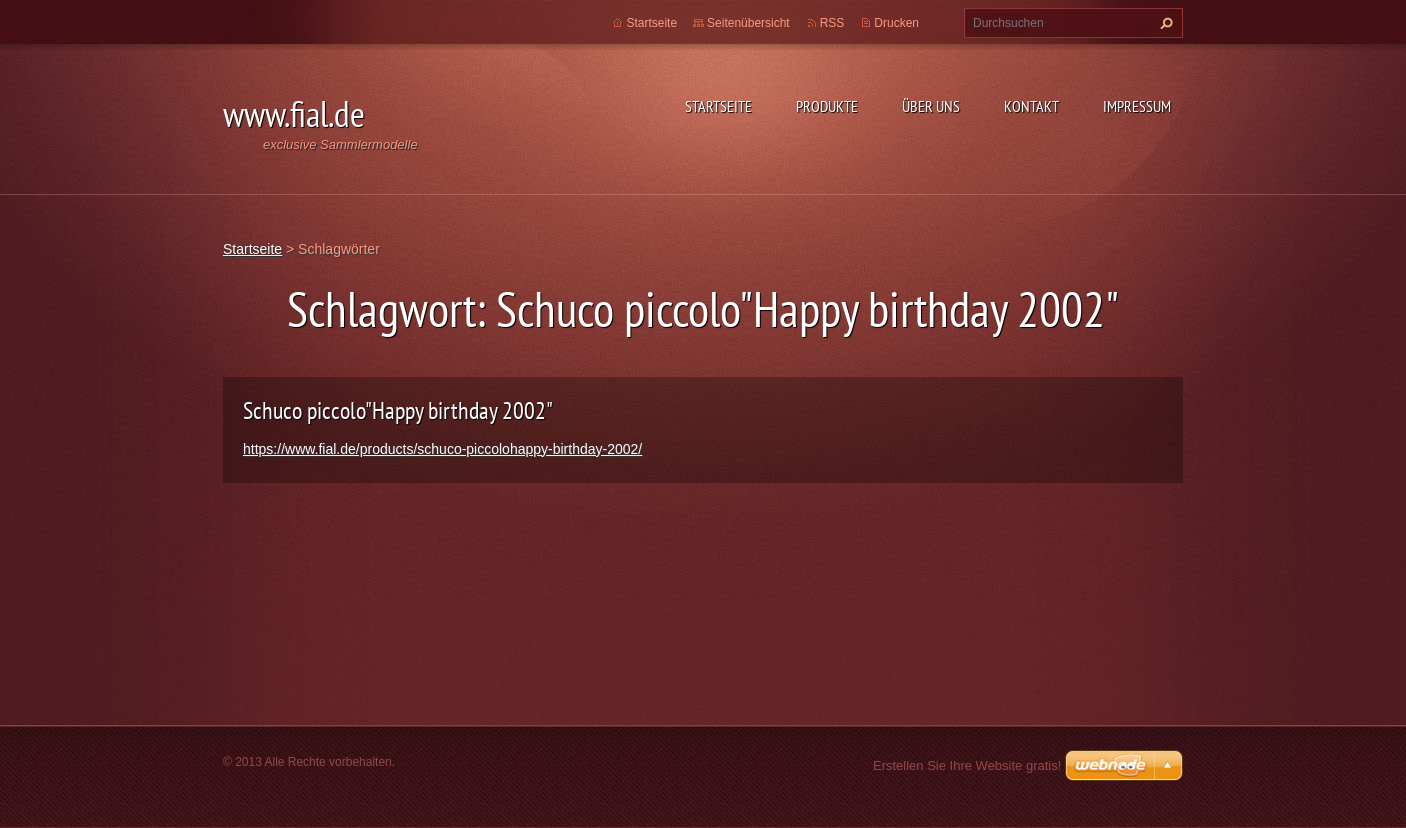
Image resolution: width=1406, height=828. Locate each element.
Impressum (1137, 106)
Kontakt (1031, 106)
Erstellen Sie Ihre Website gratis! (967, 765)
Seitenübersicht (748, 23)
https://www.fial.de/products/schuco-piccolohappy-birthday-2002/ (442, 449)
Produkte (827, 106)
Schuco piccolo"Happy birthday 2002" (398, 410)
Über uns (931, 106)
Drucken (896, 23)
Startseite (718, 106)
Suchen (1164, 23)
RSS (832, 23)
